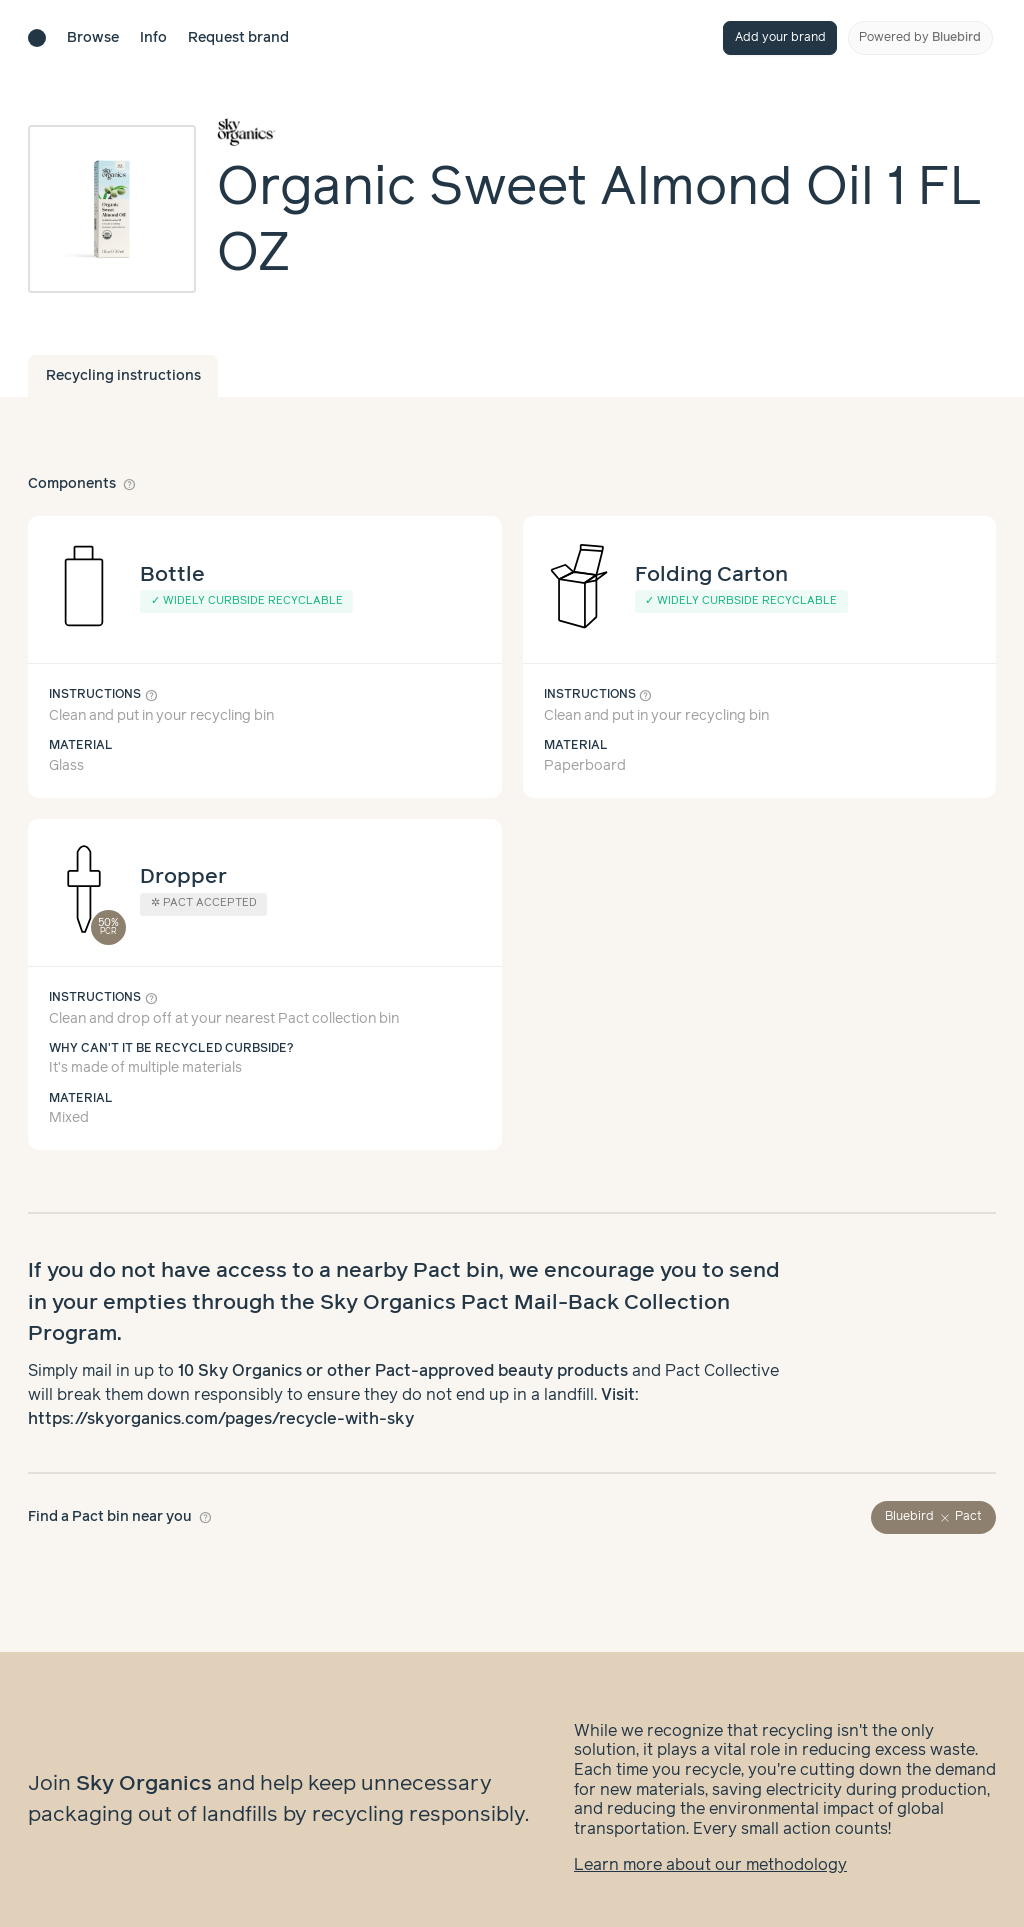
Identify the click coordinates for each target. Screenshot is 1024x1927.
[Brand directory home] (37, 38)
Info (153, 38)
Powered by (920, 37)
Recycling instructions (123, 376)
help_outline (130, 484)
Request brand (238, 38)
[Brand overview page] (606, 132)
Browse (93, 38)
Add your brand (780, 37)
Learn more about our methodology (710, 1845)
